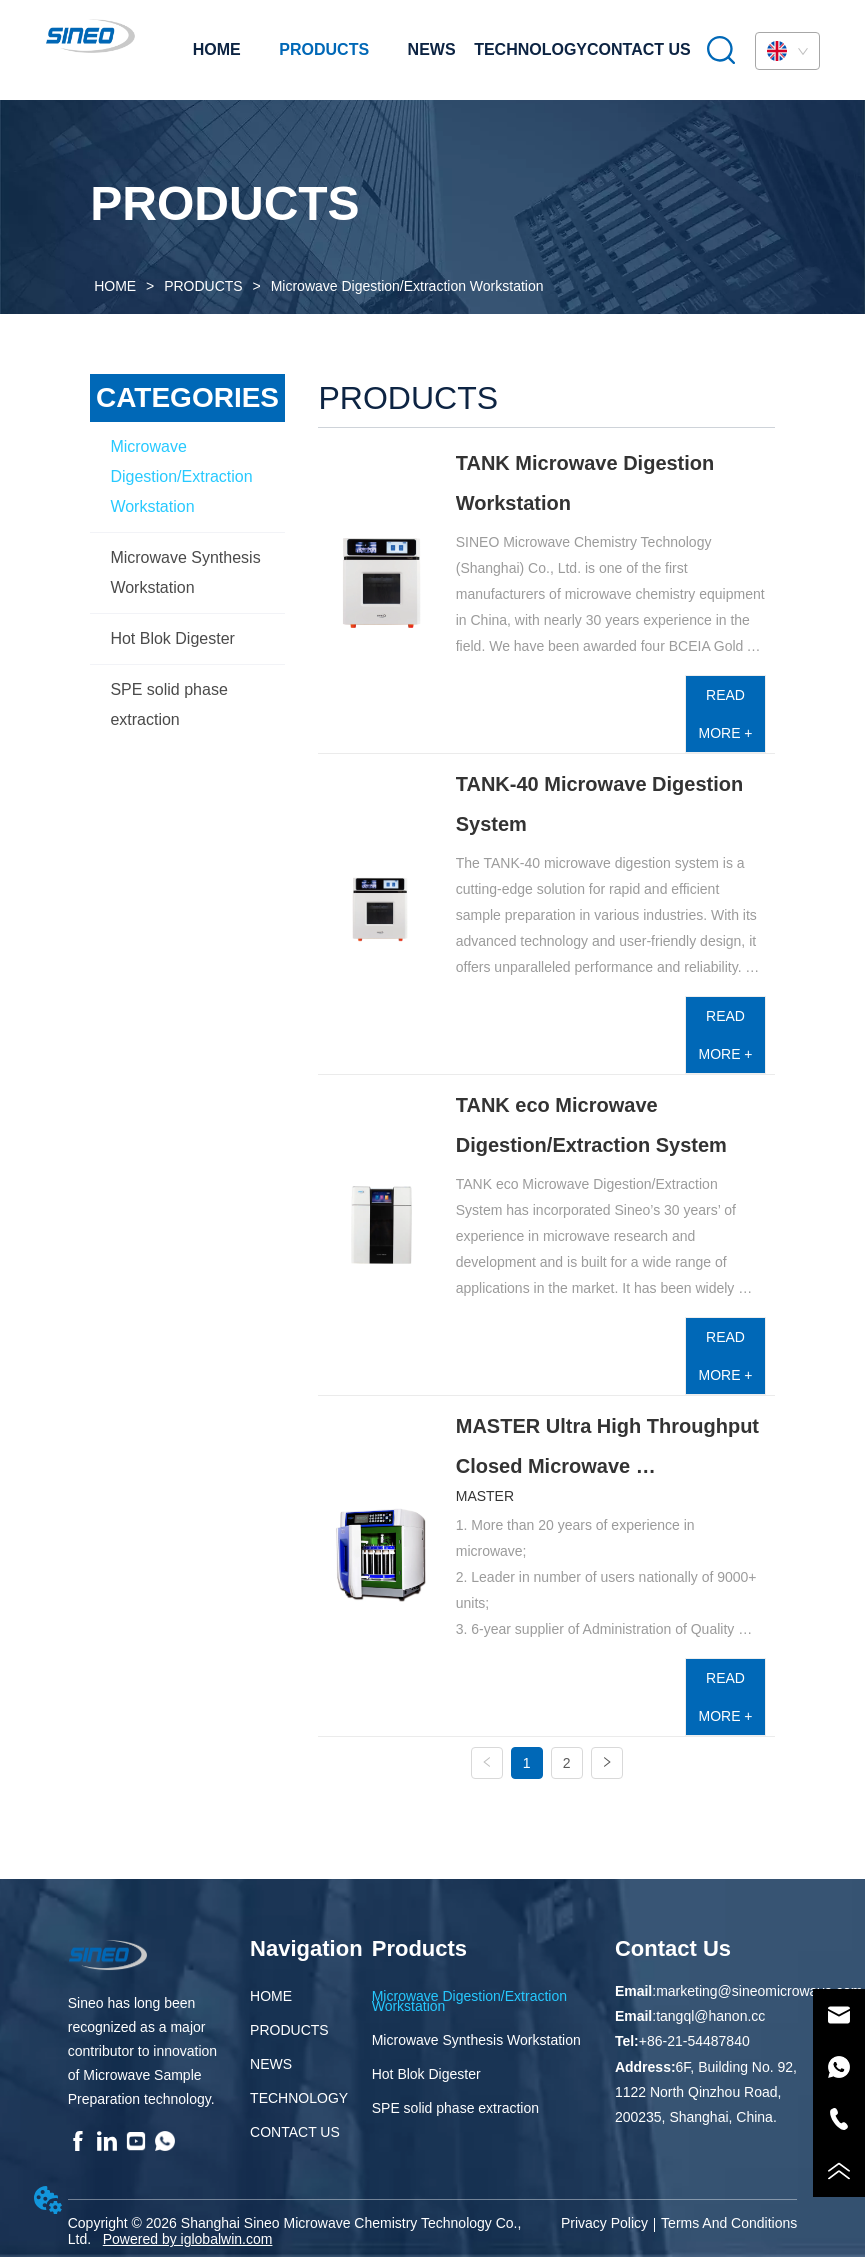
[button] (324, 50)
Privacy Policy (604, 2223)
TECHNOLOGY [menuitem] (530, 49)
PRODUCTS (203, 286)
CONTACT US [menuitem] (639, 49)
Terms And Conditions (729, 2223)
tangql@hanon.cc (710, 2016)
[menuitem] (324, 50)
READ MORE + (725, 714)
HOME (115, 286)
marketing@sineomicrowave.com (759, 1991)
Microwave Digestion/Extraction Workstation (405, 286)
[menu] (432, 50)
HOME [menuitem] (217, 49)
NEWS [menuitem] (432, 49)
